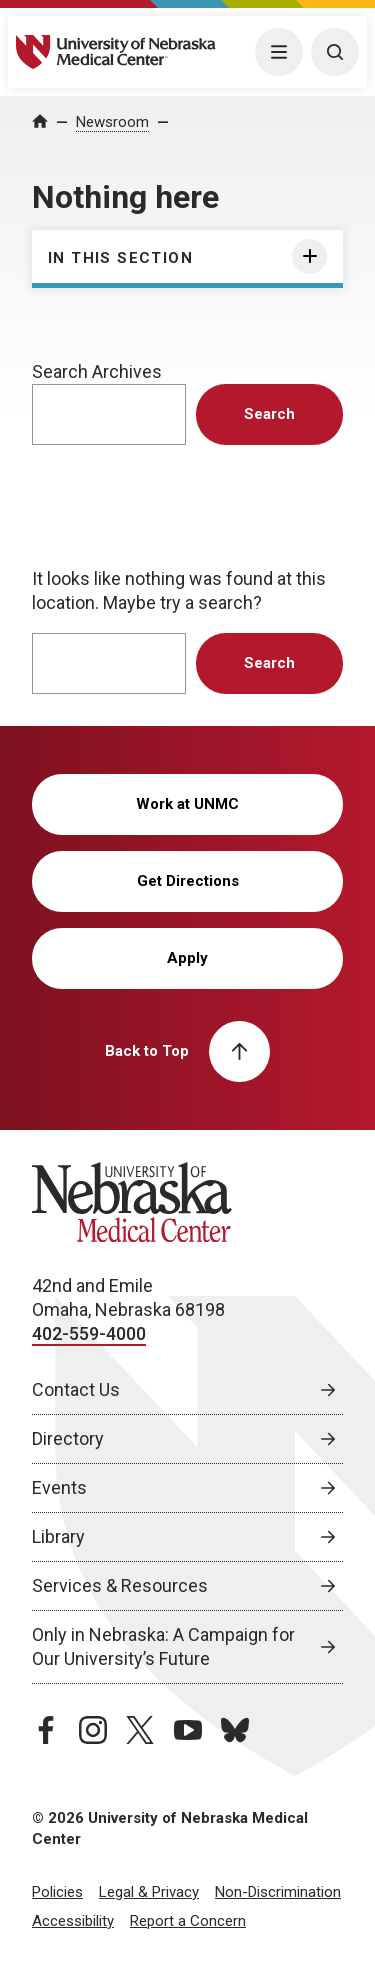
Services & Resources (120, 1585)
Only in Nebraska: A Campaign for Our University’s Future (163, 1646)
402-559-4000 (89, 1333)
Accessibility (73, 1921)
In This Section (120, 258)
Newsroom (112, 122)
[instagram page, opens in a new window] (93, 1730)
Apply (187, 958)
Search (269, 414)
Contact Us (76, 1389)
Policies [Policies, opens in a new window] (57, 1892)
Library (58, 1536)
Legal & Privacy (149, 1892)
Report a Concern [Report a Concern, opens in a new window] (188, 1921)
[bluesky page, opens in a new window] (235, 1730)
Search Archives (97, 371)
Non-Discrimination (278, 1892)
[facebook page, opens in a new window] (46, 1730)
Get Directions (188, 881)
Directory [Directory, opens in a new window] (68, 1438)
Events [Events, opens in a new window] (59, 1487)
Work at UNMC (187, 804)
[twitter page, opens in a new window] (140, 1730)
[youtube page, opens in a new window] (188, 1730)
